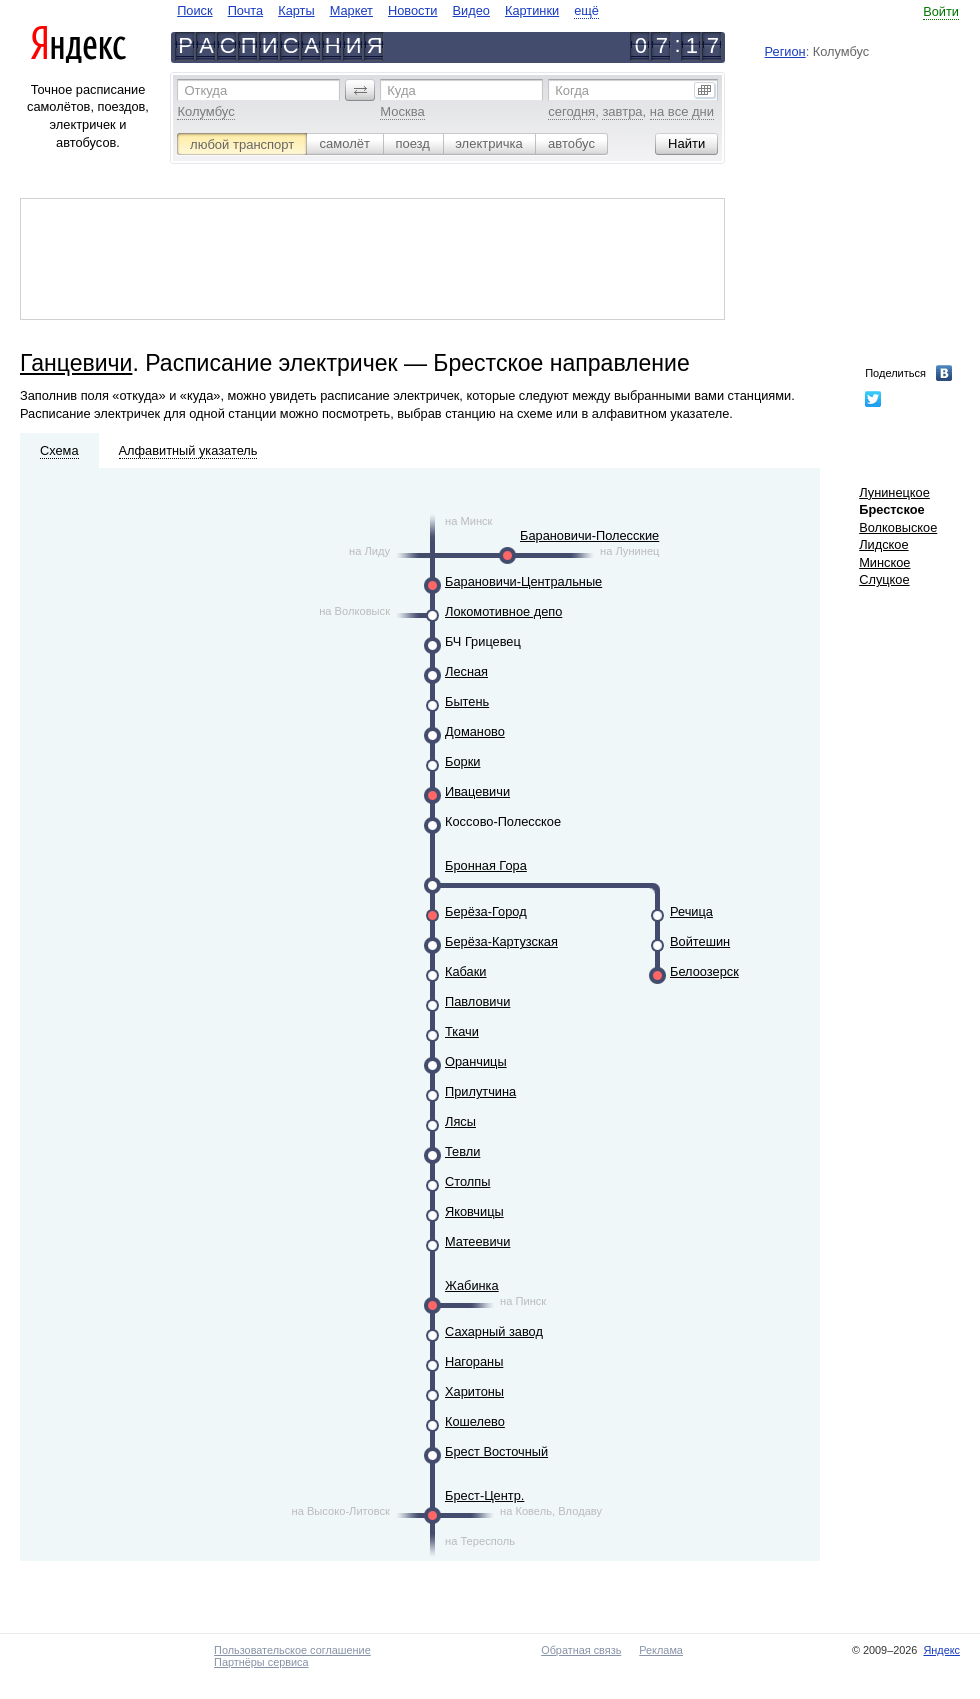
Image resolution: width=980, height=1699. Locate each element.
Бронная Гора (486, 865)
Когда (572, 90)
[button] (360, 90)
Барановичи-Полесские (589, 535)
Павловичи (477, 1001)
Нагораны (474, 1361)
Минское (884, 562)
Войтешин (700, 941)
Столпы (467, 1181)
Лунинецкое (894, 492)
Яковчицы (474, 1211)
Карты (296, 10)
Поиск (194, 10)
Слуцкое (884, 579)
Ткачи (462, 1031)
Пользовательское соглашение (292, 1650)
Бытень (467, 701)
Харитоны (474, 1391)
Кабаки (465, 971)
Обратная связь (581, 1650)
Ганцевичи (76, 363)
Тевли (462, 1151)
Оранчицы (476, 1061)
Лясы (460, 1121)
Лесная (466, 671)
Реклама (661, 1650)
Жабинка (472, 1285)
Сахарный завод (494, 1331)
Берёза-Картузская (501, 941)
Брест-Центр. (484, 1495)
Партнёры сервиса (261, 1662)
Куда (401, 90)
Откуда (205, 90)
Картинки (532, 10)
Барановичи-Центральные (523, 581)
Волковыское (898, 527)
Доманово (475, 731)
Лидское (883, 544)
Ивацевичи (477, 791)
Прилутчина (480, 1091)
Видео (471, 10)
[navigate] (388, 10)
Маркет (351, 10)
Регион (785, 51)
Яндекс (941, 1650)
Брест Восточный (496, 1451)
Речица (691, 911)
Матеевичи (477, 1241)
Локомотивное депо (503, 611)
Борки (462, 761)
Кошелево (475, 1421)
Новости (413, 10)
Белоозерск (704, 971)
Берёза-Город (486, 911)
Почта (246, 10)
